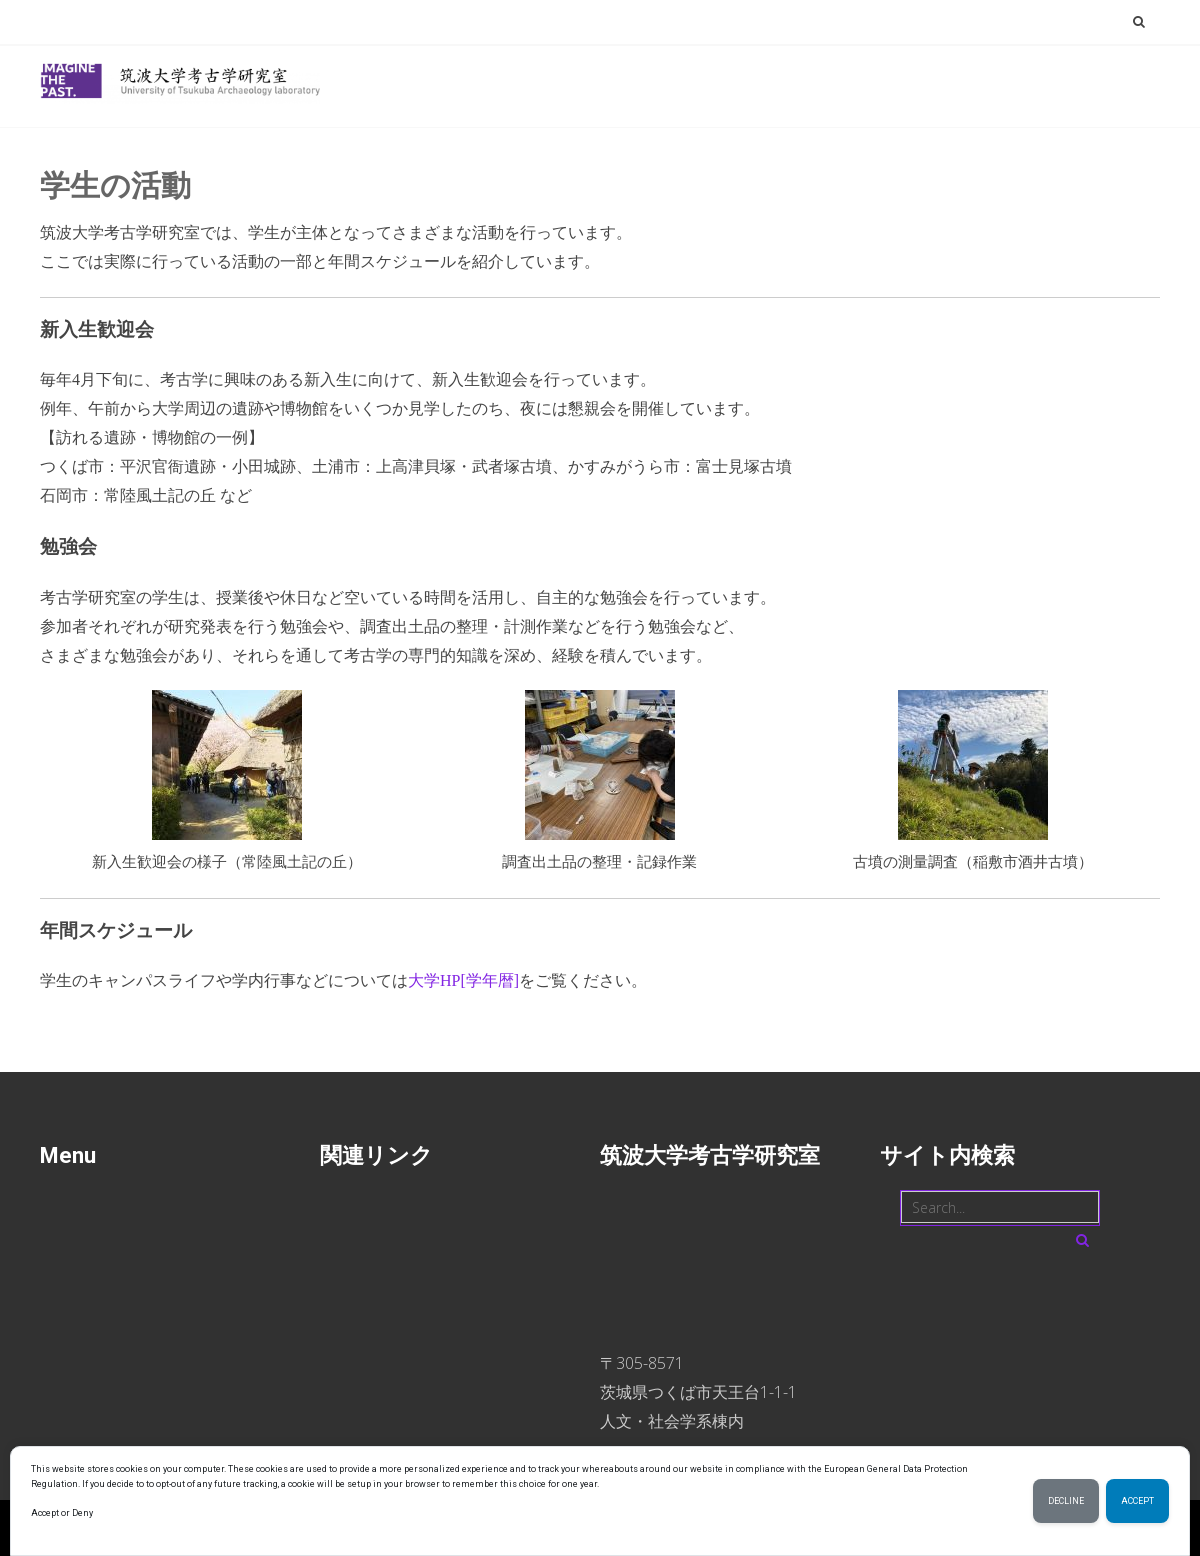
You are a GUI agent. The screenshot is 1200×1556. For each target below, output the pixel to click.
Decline (1066, 1501)
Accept (1137, 1501)
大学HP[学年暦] (463, 980)
